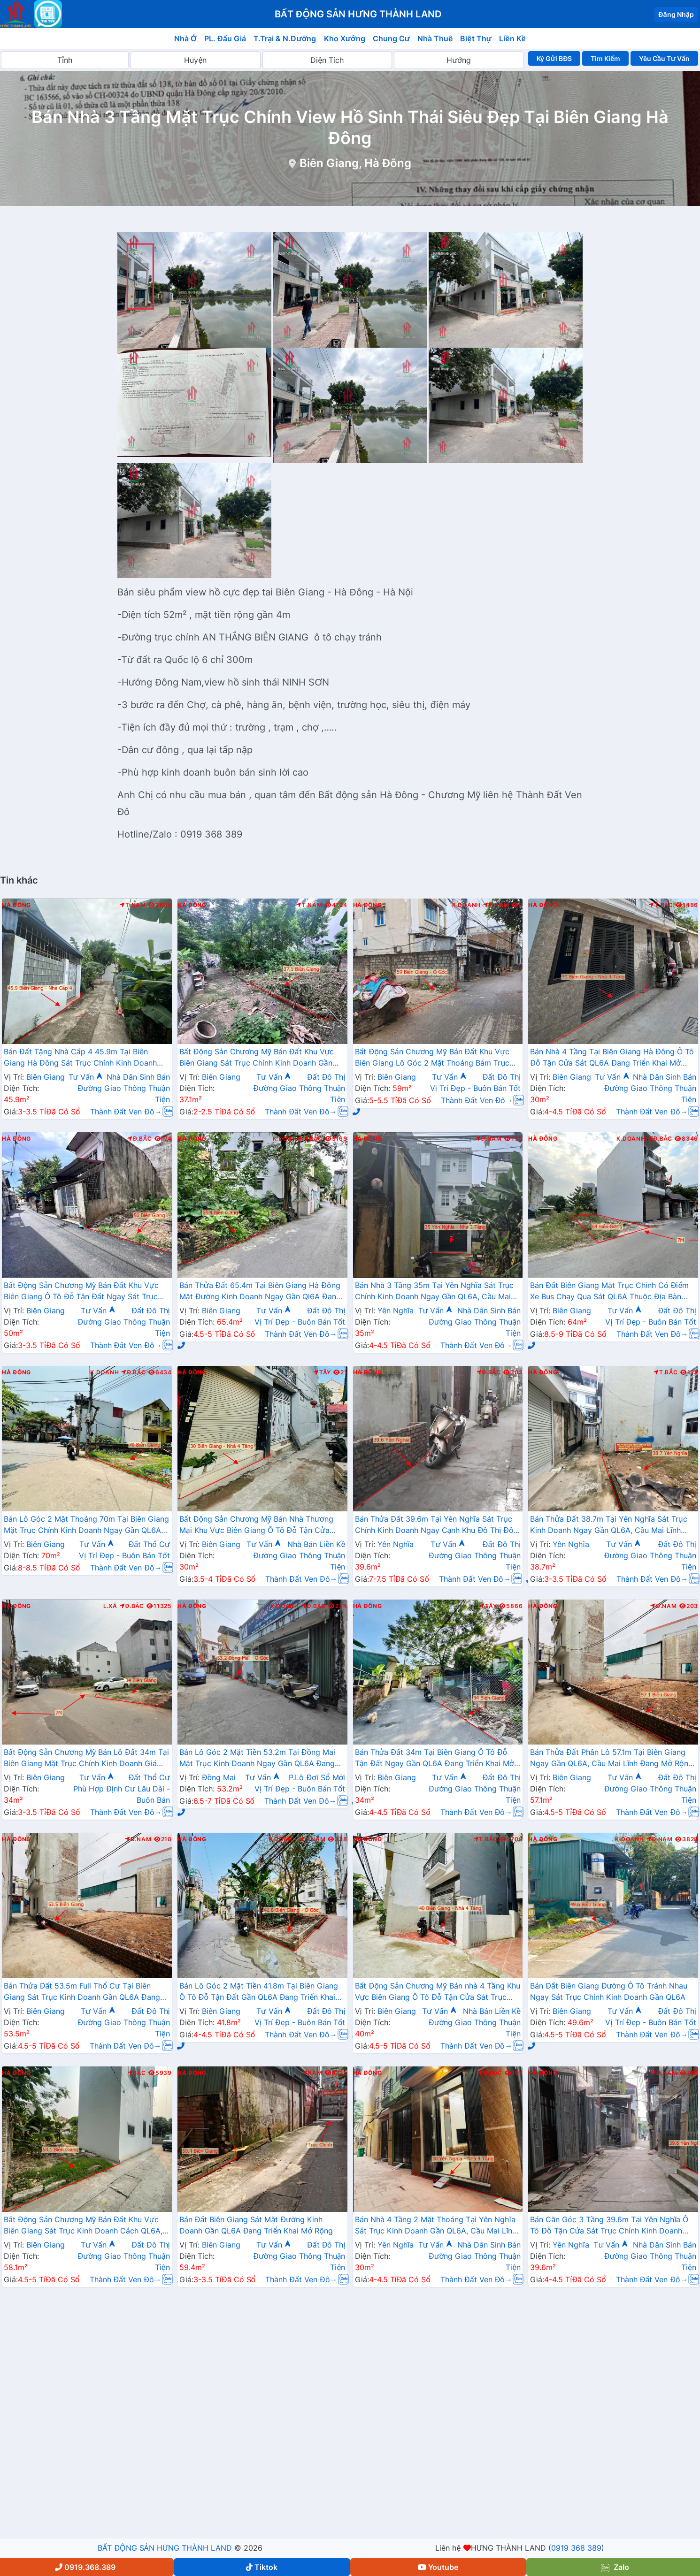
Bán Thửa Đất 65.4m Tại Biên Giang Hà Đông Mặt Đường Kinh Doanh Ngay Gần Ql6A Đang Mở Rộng (260, 1291)
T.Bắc (661, 905)
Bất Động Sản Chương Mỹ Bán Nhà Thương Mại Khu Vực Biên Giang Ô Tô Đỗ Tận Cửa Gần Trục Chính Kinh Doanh (256, 1525)
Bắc (313, 1139)
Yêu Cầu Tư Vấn (664, 58)
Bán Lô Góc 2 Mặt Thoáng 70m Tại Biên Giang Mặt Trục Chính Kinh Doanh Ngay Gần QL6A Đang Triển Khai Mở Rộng (86, 1525)
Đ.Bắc (139, 1139)
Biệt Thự (476, 38)
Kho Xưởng (344, 38)
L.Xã (110, 1606)
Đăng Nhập (676, 14)
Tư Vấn (86, 1077)
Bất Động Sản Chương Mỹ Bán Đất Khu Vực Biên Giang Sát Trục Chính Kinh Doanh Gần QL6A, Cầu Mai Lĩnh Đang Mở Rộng (256, 1058)
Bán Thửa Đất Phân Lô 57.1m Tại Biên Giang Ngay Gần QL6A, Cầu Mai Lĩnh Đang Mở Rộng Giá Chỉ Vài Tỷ (611, 1758)
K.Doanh (466, 905)
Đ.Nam (489, 1139)
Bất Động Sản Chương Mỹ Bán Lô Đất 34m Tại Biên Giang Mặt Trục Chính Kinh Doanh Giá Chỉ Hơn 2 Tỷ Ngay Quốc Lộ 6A (86, 1758)
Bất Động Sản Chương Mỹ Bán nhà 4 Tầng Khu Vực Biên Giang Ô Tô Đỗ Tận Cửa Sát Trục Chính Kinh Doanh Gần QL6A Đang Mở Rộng (437, 1992)
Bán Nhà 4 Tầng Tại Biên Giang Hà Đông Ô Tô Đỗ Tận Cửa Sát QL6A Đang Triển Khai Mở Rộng (612, 1058)
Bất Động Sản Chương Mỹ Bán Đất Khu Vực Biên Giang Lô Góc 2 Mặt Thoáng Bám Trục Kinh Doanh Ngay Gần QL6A (432, 1058)
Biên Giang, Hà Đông (356, 163)
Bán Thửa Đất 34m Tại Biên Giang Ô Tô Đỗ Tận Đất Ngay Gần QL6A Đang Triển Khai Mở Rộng (434, 1758)
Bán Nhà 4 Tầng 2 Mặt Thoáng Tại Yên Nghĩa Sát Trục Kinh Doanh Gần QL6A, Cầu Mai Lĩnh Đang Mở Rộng (436, 2226)
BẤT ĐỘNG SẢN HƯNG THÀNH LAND (165, 2548)
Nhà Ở (185, 38)
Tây (322, 1372)
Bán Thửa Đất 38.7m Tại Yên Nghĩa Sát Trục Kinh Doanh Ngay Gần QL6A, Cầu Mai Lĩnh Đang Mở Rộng (608, 1525)
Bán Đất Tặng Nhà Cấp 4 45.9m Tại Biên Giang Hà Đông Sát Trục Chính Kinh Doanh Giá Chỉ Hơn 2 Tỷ (80, 1058)
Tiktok (261, 2567)
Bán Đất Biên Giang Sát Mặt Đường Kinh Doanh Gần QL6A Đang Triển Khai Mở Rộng (256, 2225)
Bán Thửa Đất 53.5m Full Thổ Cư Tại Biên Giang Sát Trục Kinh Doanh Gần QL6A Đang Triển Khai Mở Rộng (82, 1992)
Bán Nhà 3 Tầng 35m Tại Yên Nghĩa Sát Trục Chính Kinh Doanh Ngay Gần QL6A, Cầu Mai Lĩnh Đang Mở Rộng (434, 1291)
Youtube (438, 2567)
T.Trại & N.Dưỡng (285, 38)
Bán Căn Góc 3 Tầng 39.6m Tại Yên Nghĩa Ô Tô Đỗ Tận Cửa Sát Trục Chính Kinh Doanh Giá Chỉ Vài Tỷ (609, 2226)
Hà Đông (16, 905)
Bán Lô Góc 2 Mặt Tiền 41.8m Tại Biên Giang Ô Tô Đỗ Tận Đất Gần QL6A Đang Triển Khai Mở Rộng (258, 1992)
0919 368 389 (576, 2548)
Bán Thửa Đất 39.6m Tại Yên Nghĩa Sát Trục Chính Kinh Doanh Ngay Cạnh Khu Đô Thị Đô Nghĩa (434, 1525)
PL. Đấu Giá (225, 38)
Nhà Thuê (435, 38)
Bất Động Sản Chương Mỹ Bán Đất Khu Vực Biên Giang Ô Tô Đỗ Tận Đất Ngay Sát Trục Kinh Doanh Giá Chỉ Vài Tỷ (81, 1291)
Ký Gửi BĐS (554, 58)
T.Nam (133, 905)
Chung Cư (391, 38)
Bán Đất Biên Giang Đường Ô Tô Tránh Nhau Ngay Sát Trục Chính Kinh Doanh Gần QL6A (608, 1991)
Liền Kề (512, 38)
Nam (312, 2073)
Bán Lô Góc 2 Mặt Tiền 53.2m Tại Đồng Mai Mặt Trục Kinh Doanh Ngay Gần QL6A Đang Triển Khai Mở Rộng (257, 1758)
